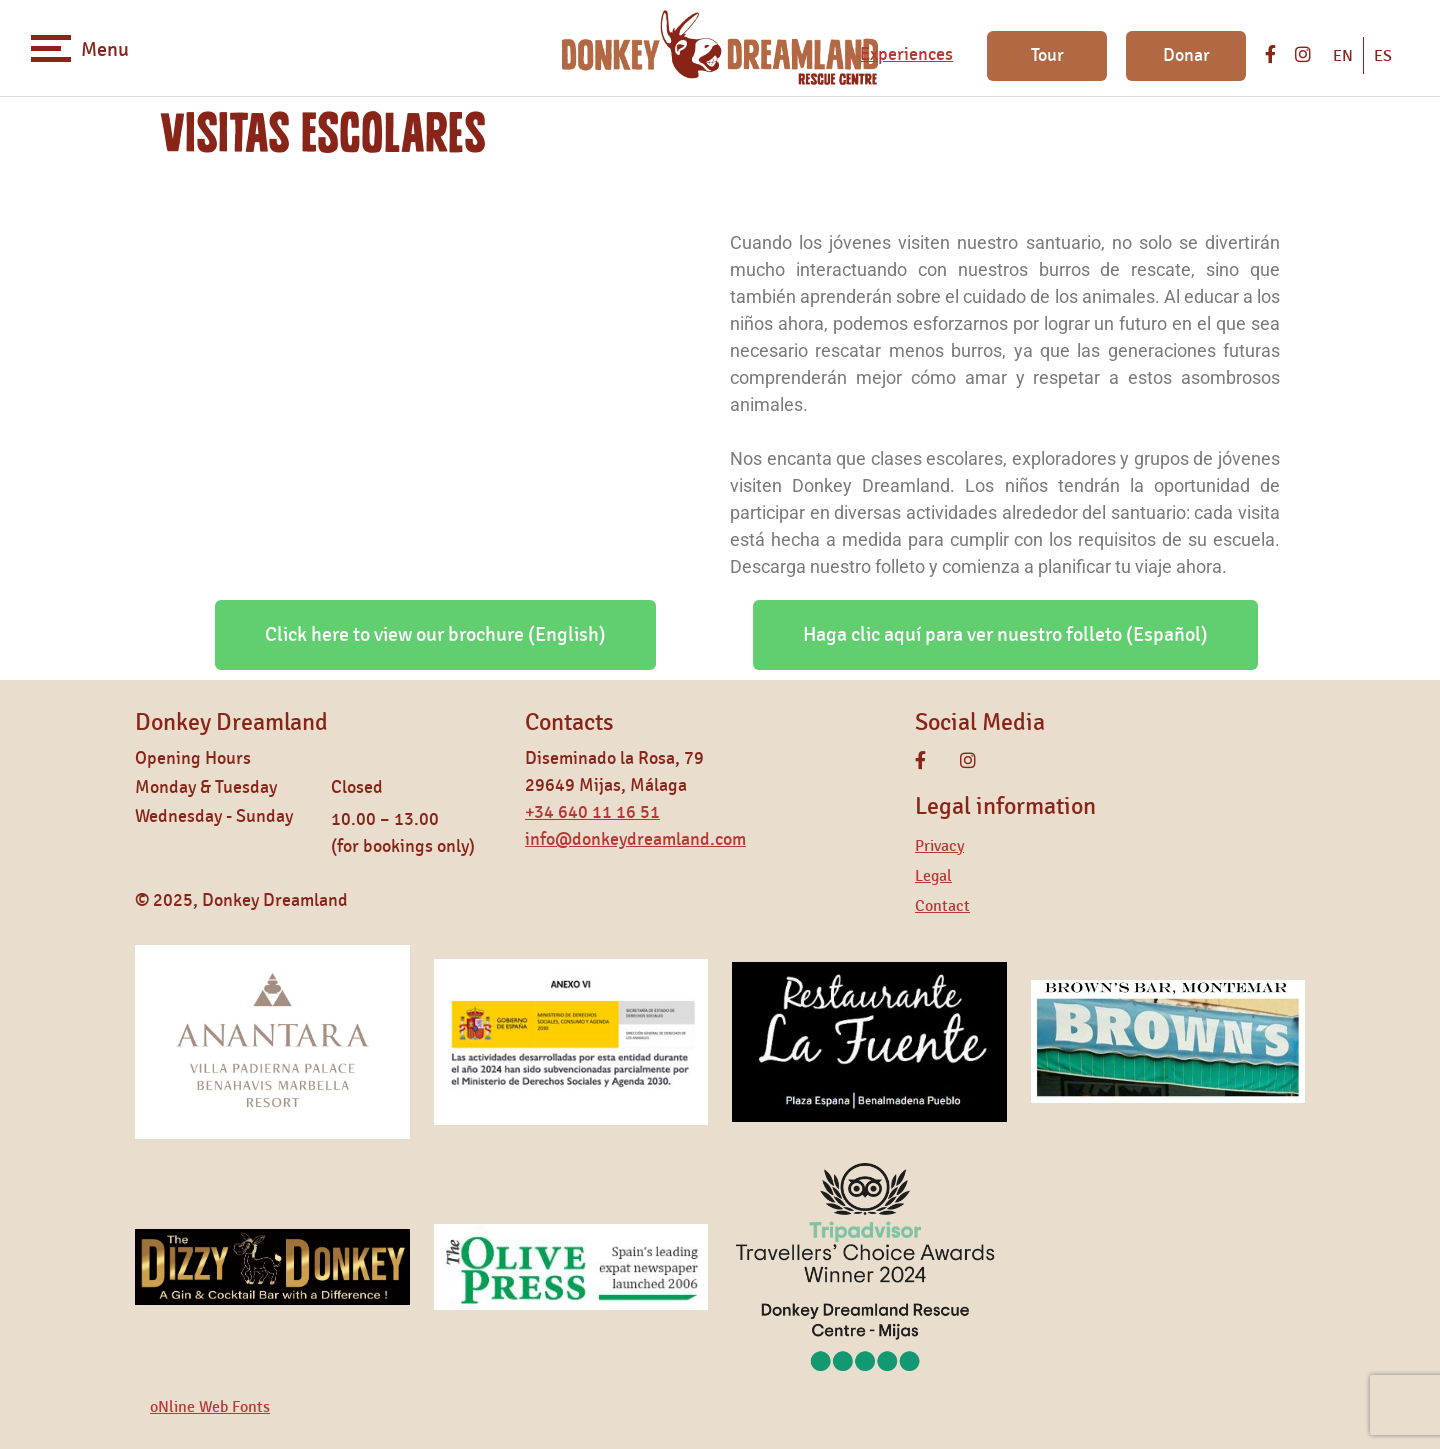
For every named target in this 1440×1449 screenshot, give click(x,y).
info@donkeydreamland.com (635, 840)
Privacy (939, 846)
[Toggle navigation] (51, 48)
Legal (933, 876)
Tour (1047, 56)
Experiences (906, 55)
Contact (942, 906)
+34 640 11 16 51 (592, 813)
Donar (1186, 56)
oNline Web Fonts (210, 1407)
